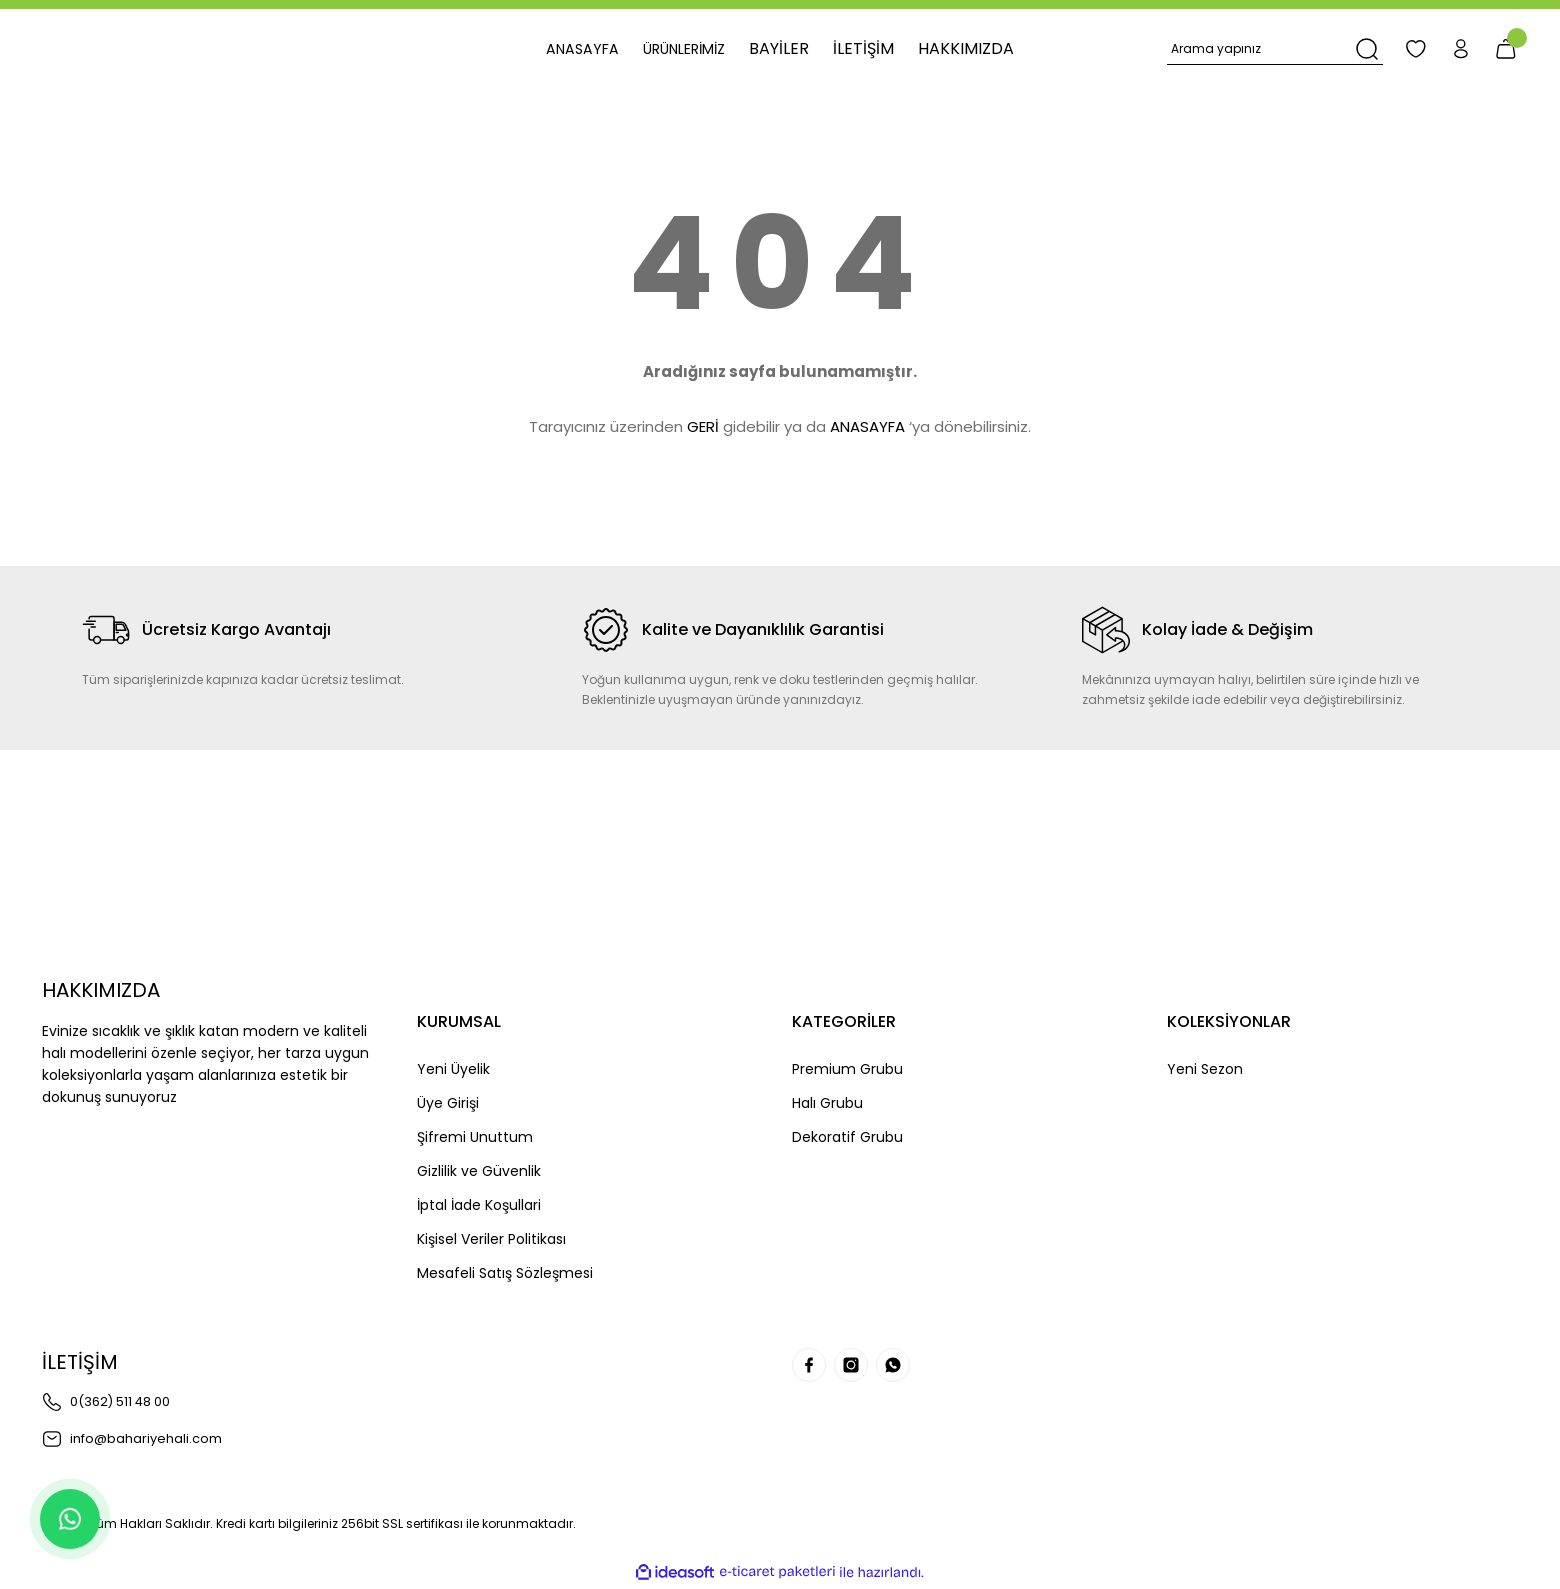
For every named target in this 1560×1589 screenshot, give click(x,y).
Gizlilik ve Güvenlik (479, 1171)
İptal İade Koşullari (479, 1205)
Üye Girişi (448, 1103)
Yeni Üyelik (453, 1069)
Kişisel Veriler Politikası (491, 1239)
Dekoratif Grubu (847, 1137)
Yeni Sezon (1205, 1069)
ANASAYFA (867, 426)
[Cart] (1502, 49)
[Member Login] (1450, 49)
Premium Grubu (847, 1069)
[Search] (1264, 49)
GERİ (703, 426)
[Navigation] (689, 49)
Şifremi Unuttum (475, 1137)
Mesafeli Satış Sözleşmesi (505, 1273)
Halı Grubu (827, 1103)
